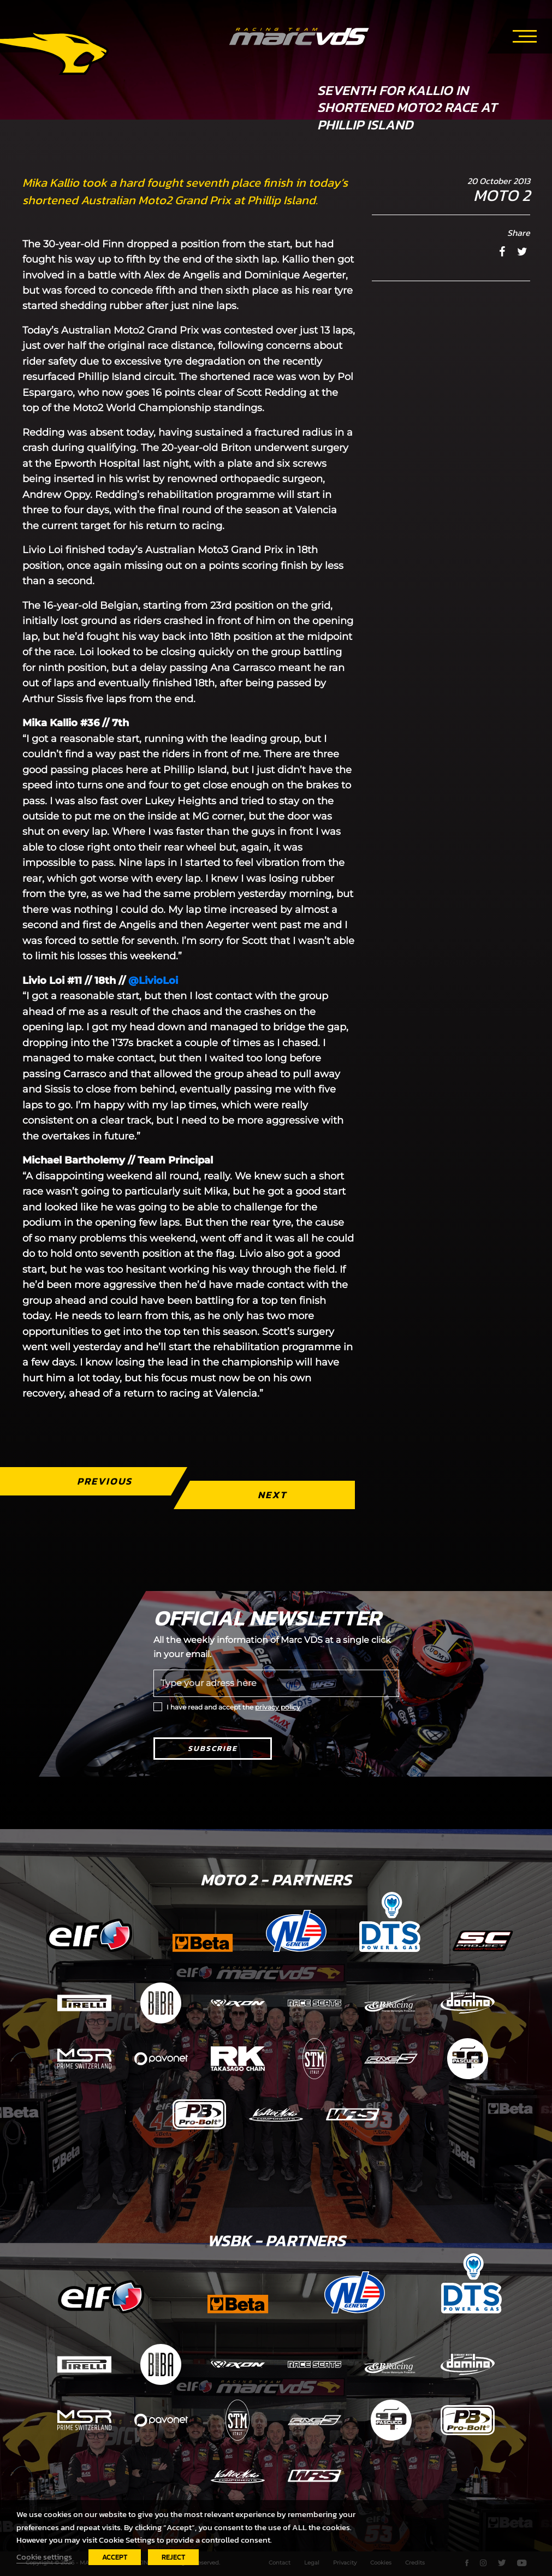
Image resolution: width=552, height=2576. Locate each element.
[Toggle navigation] (525, 34)
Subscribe (213, 1748)
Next (272, 1494)
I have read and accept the (233, 1707)
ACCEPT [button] (114, 2557)
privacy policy (277, 1707)
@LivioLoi (153, 981)
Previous (104, 1481)
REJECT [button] (173, 2557)
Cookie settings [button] (44, 2557)
